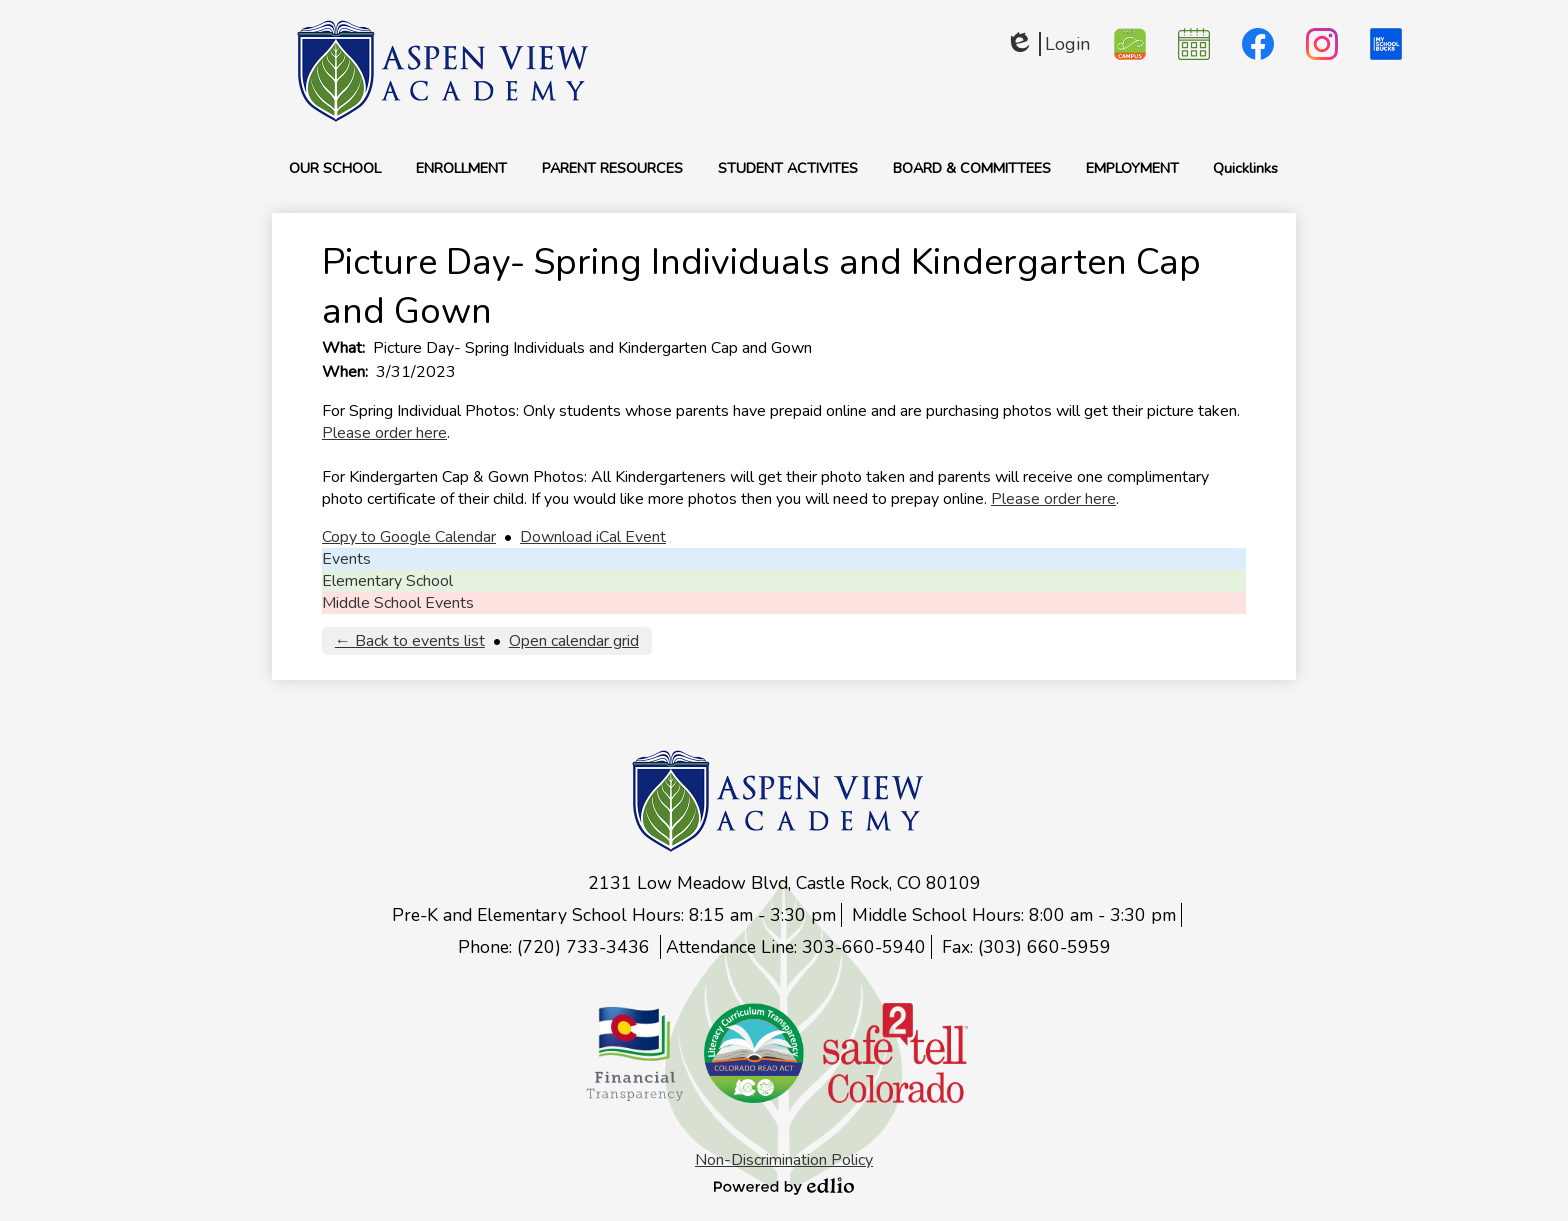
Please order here (384, 433)
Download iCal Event (593, 537)
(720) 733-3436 (586, 947)
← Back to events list (410, 641)
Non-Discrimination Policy (784, 1160)
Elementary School (387, 581)
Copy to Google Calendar (409, 537)
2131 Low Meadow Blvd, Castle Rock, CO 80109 (784, 883)
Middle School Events (398, 603)
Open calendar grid (574, 641)
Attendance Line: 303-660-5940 (796, 947)
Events (346, 559)
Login (1047, 44)
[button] (335, 168)
